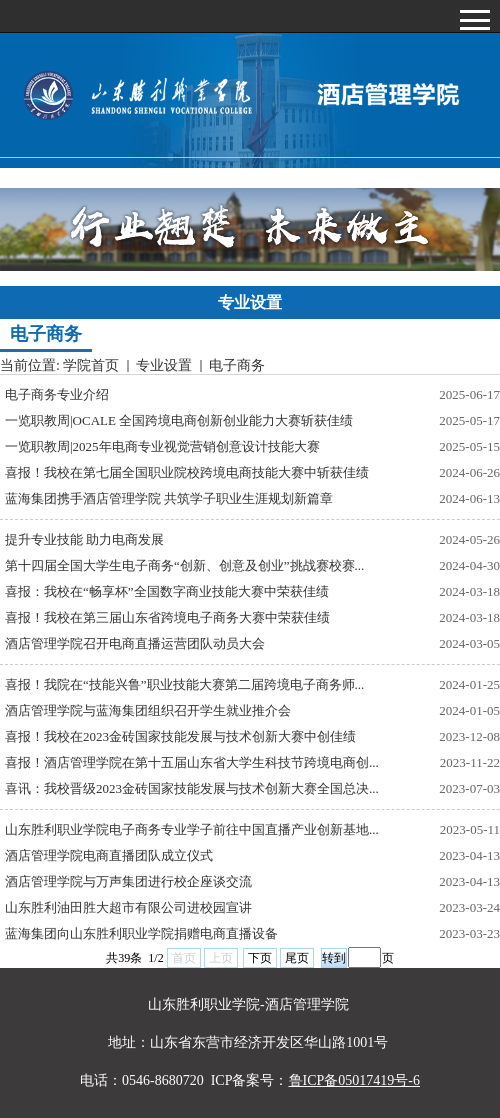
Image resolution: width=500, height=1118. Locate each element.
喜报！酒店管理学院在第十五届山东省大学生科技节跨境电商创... (192, 762)
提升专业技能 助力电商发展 (84, 539)
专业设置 (164, 365)
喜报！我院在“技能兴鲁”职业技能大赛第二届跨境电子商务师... (184, 684)
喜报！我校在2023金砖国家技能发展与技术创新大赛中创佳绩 (180, 736)
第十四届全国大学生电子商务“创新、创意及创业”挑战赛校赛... (184, 565)
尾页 (297, 958)
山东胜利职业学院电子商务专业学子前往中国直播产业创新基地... (192, 829)
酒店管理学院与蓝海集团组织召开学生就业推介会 (148, 710)
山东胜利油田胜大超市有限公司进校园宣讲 (128, 907)
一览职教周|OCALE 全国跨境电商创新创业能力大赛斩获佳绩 (179, 420)
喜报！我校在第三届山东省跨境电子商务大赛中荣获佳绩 (167, 617)
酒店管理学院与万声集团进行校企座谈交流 (128, 881)
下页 (260, 958)
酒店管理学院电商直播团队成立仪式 (109, 855)
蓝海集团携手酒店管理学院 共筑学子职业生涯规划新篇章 (169, 498)
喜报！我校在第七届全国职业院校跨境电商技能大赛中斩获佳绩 (187, 472)
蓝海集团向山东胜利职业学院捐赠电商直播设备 (141, 933)
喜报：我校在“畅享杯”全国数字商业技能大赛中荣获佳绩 (167, 591)
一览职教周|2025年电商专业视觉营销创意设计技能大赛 (162, 446)
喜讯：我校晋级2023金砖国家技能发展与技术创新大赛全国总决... (192, 788)
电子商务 (237, 365)
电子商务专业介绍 (57, 394)
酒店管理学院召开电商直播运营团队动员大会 (135, 643)
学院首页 (91, 365)
